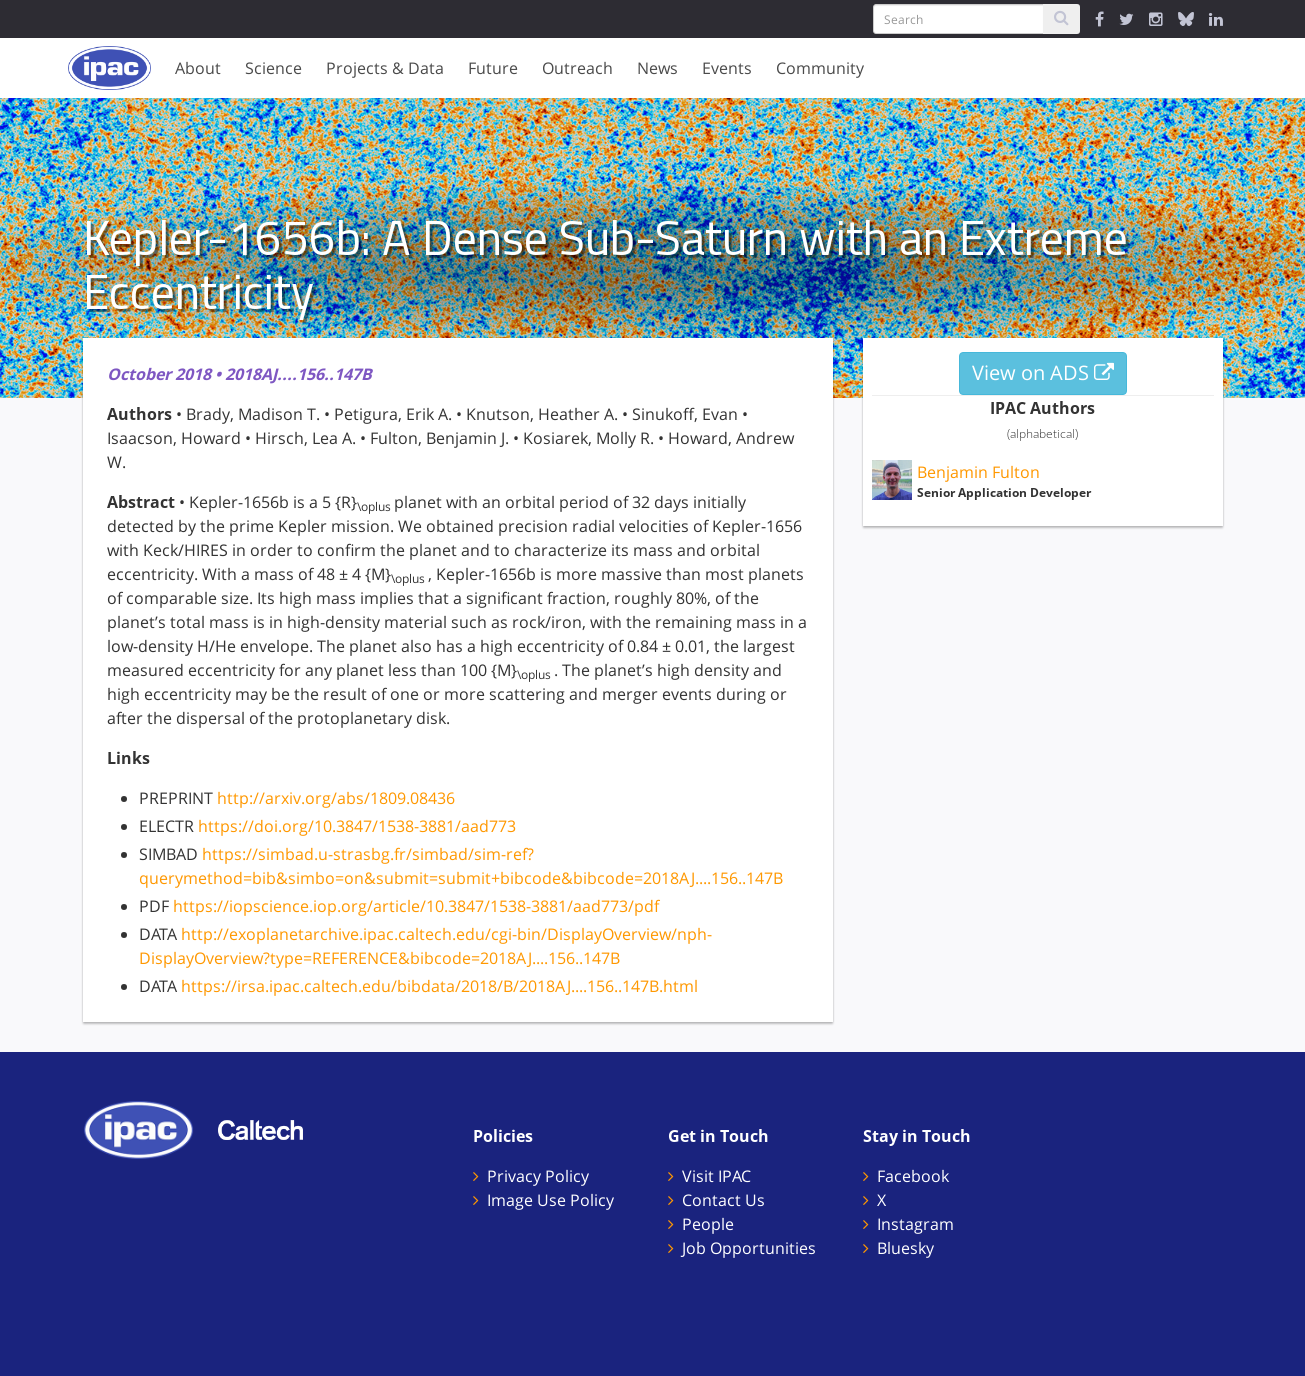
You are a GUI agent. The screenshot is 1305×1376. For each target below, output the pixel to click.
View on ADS (1043, 372)
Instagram (915, 1224)
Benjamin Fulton (978, 472)
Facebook (913, 1176)
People (708, 1224)
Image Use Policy (550, 1200)
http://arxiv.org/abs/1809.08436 (336, 798)
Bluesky (905, 1248)
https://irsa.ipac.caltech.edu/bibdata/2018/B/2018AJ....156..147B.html (439, 986)
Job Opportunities (749, 1248)
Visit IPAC (716, 1176)
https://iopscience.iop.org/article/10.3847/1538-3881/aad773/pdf (416, 906)
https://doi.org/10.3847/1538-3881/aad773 (357, 826)
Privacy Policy (538, 1176)
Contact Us (723, 1200)
